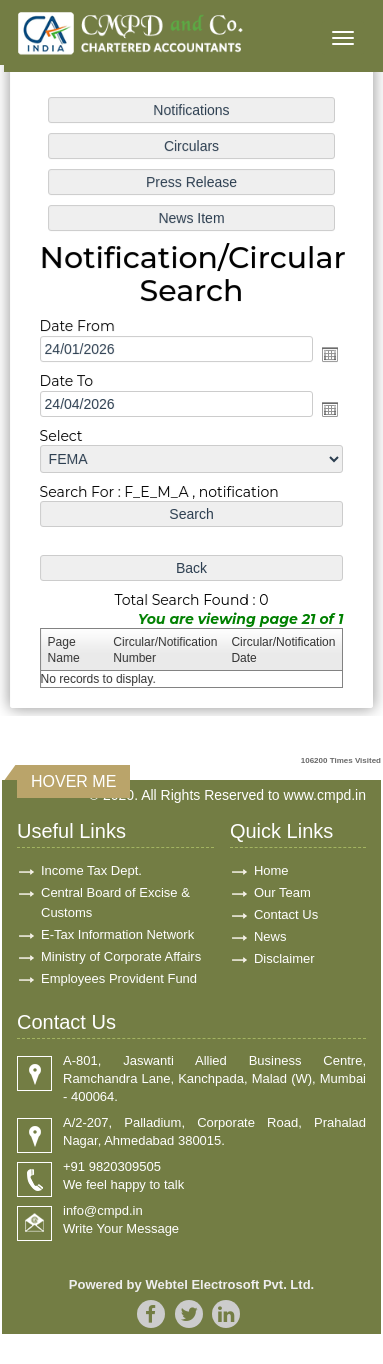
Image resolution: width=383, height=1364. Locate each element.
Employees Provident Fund (119, 978)
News (270, 936)
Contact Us (286, 914)
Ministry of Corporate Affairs (121, 956)
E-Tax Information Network (117, 934)
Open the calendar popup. (329, 354)
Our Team (282, 892)
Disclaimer (284, 958)
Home (271, 870)
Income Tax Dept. (91, 870)
